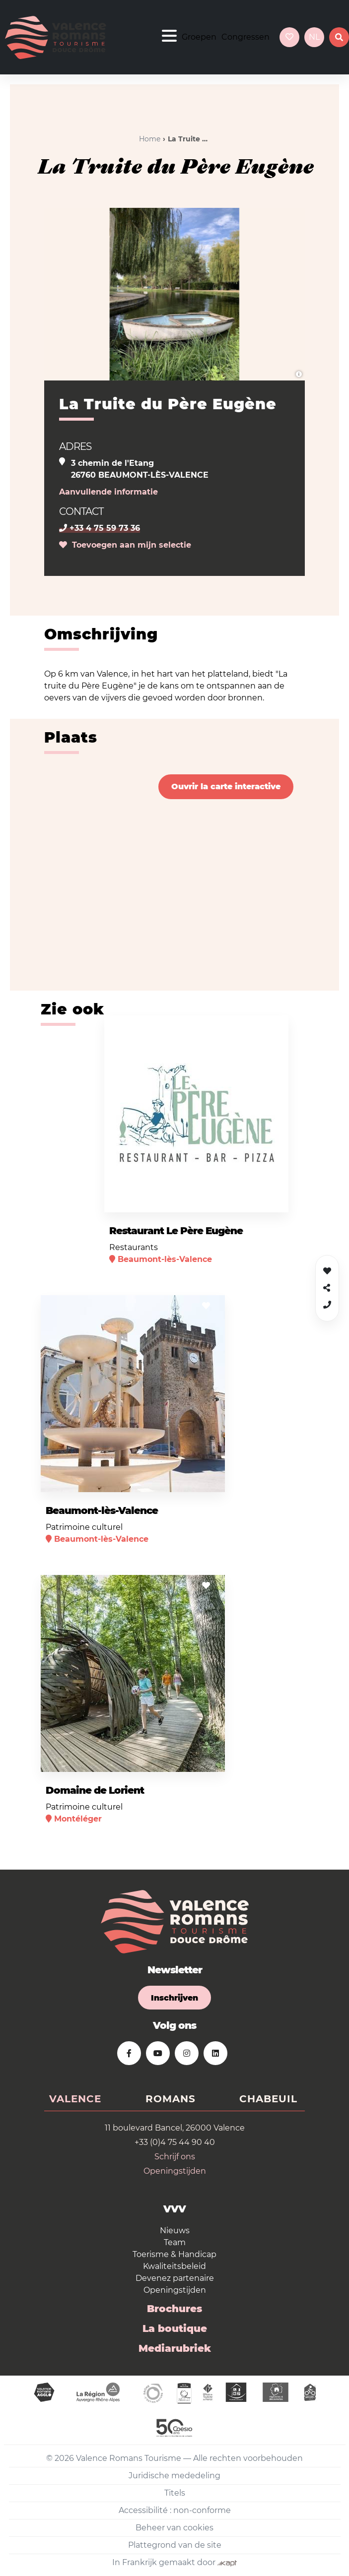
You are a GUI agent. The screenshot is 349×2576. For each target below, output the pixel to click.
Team (175, 2242)
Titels (174, 2493)
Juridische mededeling (174, 2475)
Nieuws (175, 2230)
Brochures (174, 2309)
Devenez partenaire (175, 2278)
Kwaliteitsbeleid (174, 2266)
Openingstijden (174, 2171)
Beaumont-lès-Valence (102, 1510)
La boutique (174, 2328)
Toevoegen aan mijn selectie (125, 545)
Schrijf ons (174, 2156)
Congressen (245, 37)
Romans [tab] (170, 2099)
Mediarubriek (175, 2348)
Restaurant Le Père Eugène (176, 1231)
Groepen (199, 37)
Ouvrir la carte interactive (225, 786)
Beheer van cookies (174, 2527)
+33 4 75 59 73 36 (99, 528)
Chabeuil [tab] (268, 2099)
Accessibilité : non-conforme (175, 2510)
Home (149, 138)
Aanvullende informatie (108, 492)
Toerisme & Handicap (174, 2254)
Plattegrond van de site (174, 2545)
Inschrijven (174, 1998)
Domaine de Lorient (95, 1790)
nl (314, 37)
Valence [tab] (75, 2099)
